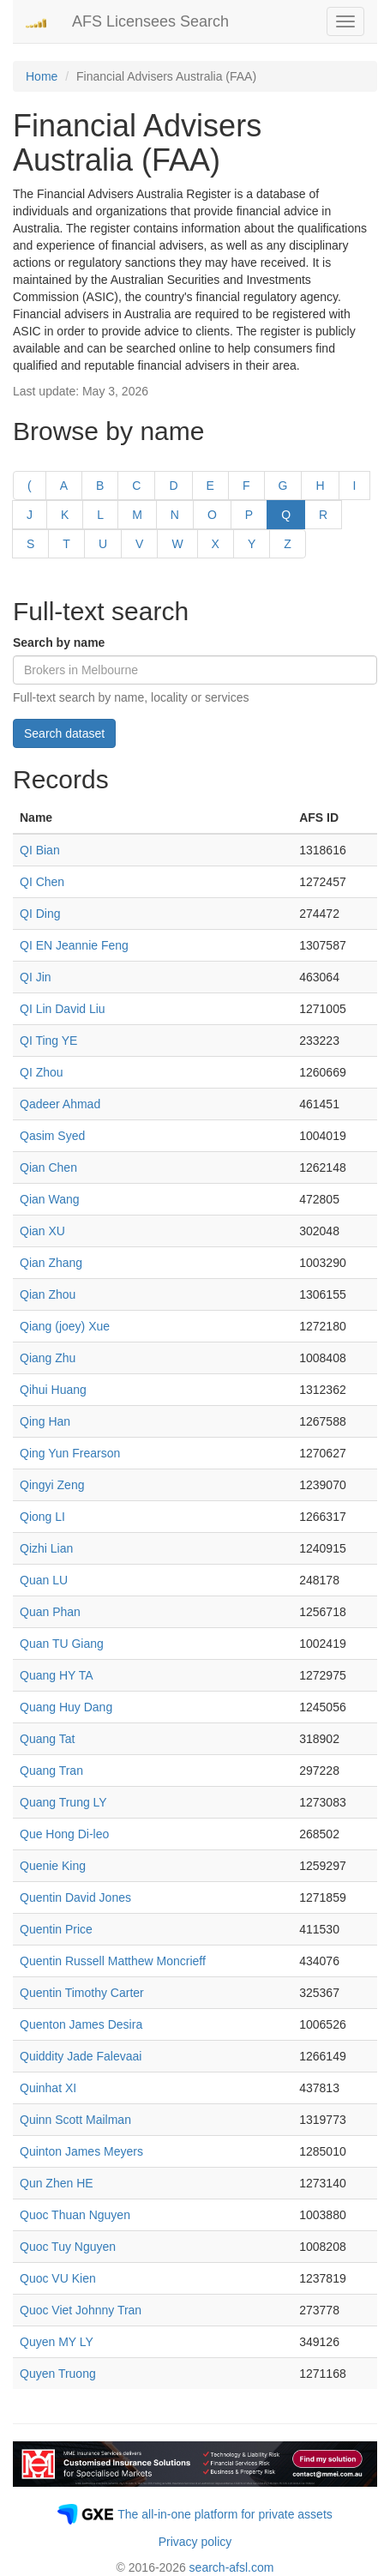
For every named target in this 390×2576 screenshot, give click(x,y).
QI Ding (40, 913)
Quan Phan (50, 1612)
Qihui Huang (53, 1390)
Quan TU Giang (62, 1643)
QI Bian (40, 850)
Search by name (59, 642)
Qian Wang (50, 1199)
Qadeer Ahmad (60, 1104)
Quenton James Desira (81, 2024)
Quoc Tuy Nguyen (68, 2246)
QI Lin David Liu (62, 1009)
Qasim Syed (52, 1136)
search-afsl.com (231, 2567)
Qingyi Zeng (52, 1485)
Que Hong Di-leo (64, 1834)
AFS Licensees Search (150, 21)
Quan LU (44, 1580)
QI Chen (42, 882)
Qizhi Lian (46, 1548)
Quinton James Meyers (81, 2151)
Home (41, 76)
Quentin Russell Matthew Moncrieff (113, 1961)
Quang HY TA (56, 1675)
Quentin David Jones (75, 1897)
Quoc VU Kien (58, 2278)
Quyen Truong (58, 2373)
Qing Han (45, 1421)
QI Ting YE (48, 1040)
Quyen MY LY (56, 2342)
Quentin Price (56, 1929)
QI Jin (35, 977)
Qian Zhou (47, 1294)
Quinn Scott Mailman (75, 2120)
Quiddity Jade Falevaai (80, 2056)
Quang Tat (47, 1739)
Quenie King (53, 1866)
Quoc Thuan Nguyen (75, 2215)
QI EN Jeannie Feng (74, 945)
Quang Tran (51, 1770)
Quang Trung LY (63, 1802)
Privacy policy (195, 2542)
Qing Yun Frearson (70, 1453)
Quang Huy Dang (66, 1707)
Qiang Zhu (47, 1358)
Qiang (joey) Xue (65, 1326)
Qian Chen (48, 1167)
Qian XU (42, 1231)
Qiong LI (42, 1516)
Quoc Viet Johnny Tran (80, 2310)
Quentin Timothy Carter (82, 1993)
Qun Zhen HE (56, 2183)
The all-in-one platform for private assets (225, 2514)
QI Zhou (41, 1072)
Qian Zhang (51, 1263)
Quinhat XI (48, 2088)
